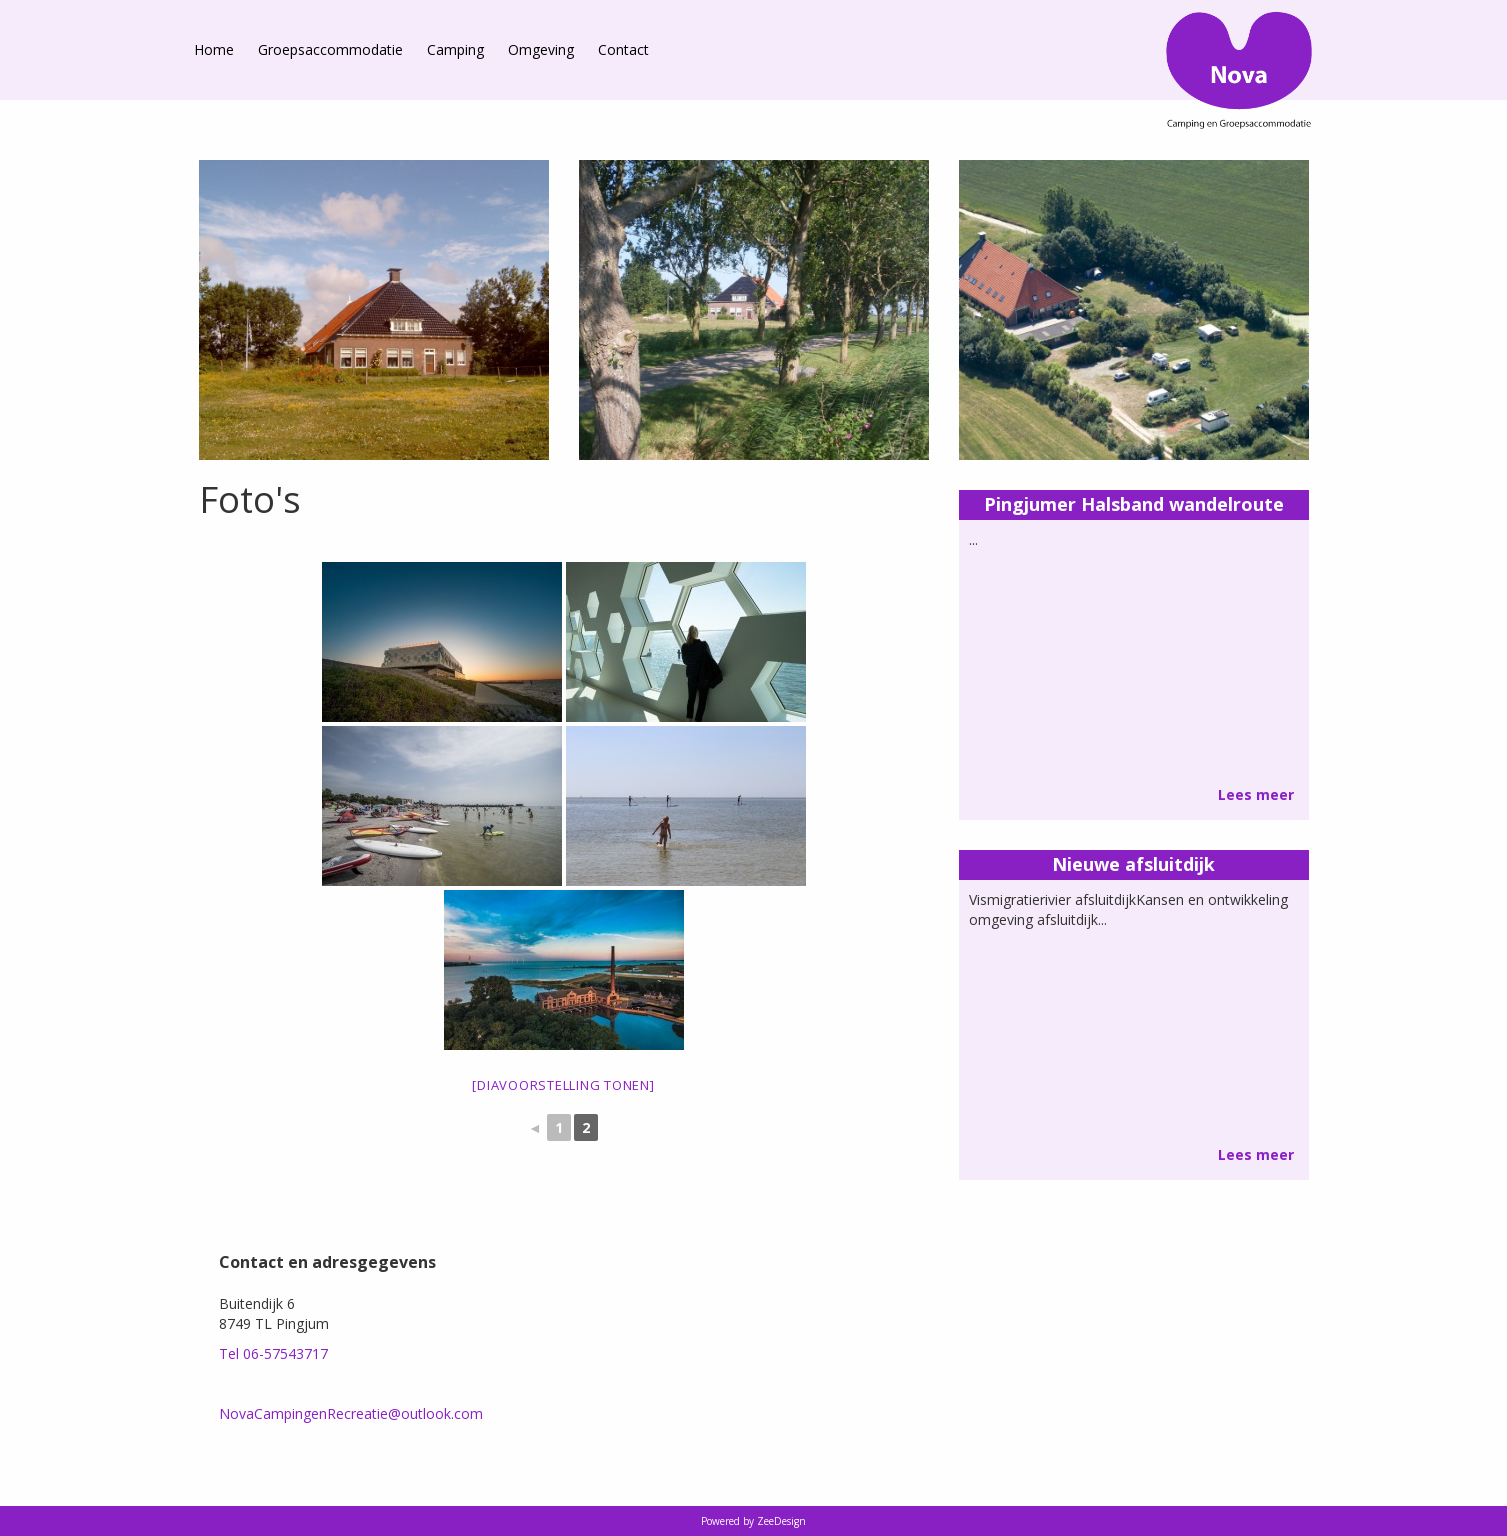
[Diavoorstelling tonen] (563, 1085)
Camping (455, 49)
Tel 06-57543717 (273, 1353)
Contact (623, 49)
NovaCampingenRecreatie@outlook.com (351, 1413)
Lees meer (1256, 794)
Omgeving (541, 49)
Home (214, 49)
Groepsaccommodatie (330, 49)
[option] (374, 310)
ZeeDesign (781, 1521)
